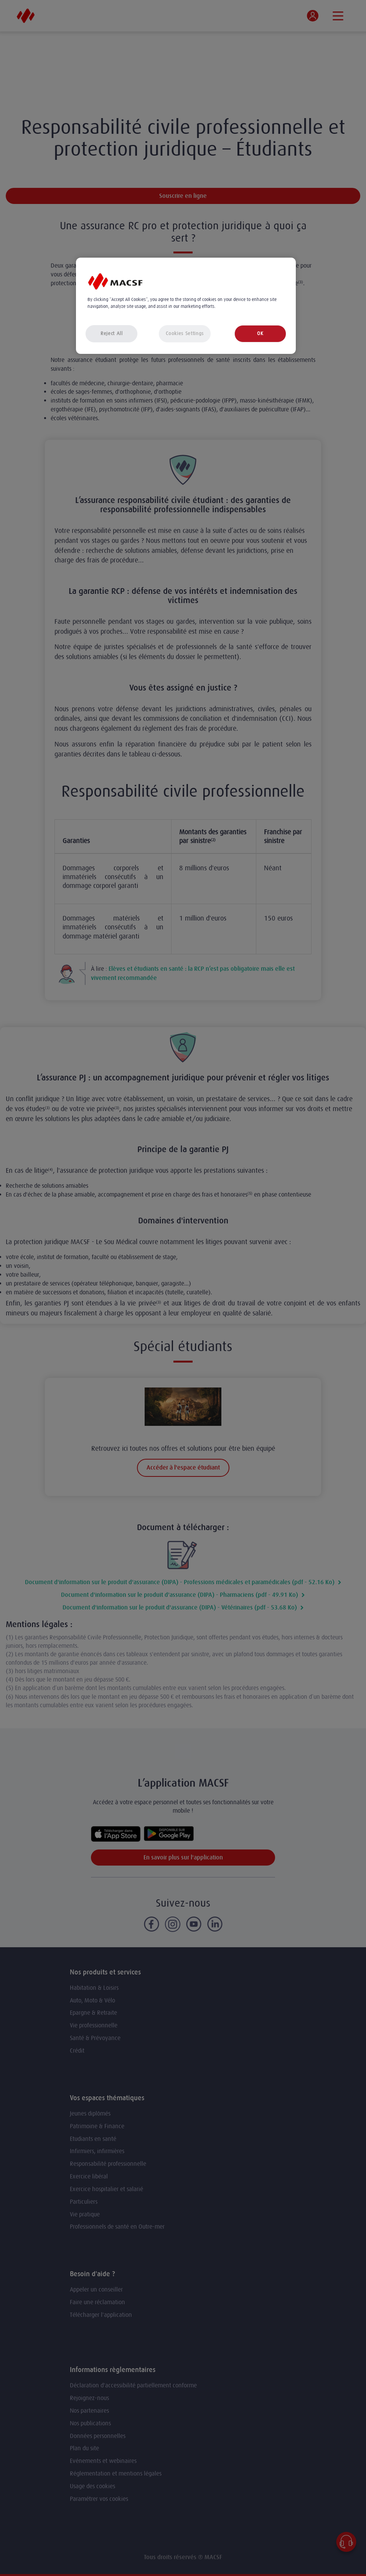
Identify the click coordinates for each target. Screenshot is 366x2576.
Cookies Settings (184, 333)
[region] (185, 306)
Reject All (112, 333)
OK (260, 333)
